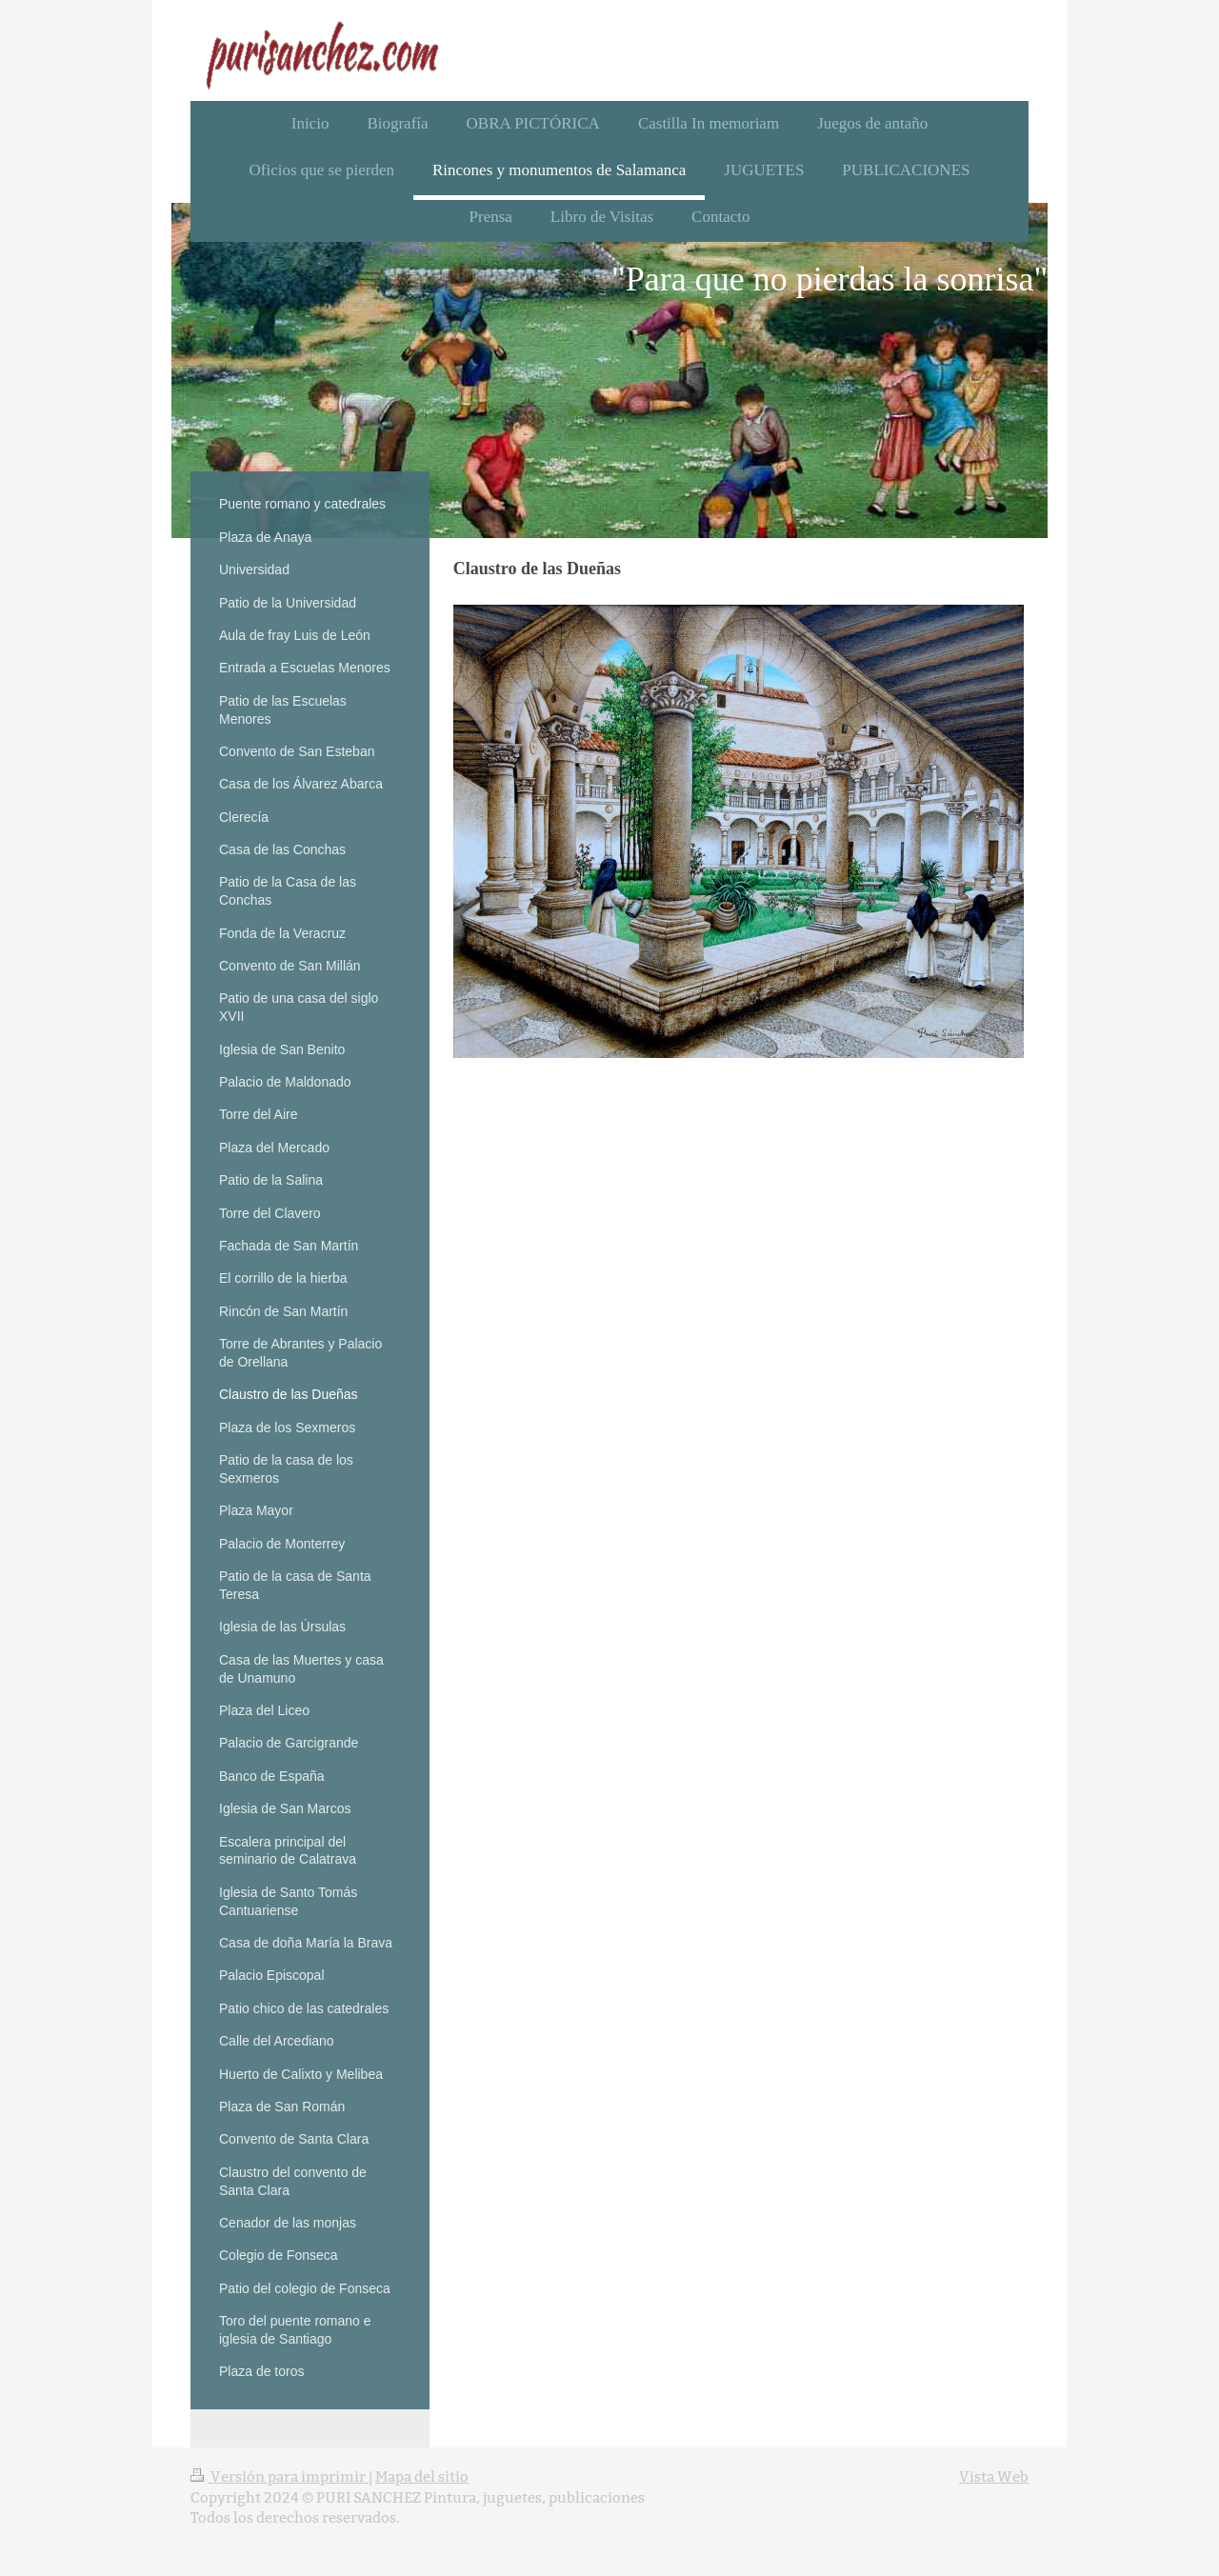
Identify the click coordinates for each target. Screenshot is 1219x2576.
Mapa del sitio (422, 2476)
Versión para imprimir (279, 2476)
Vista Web (994, 2476)
